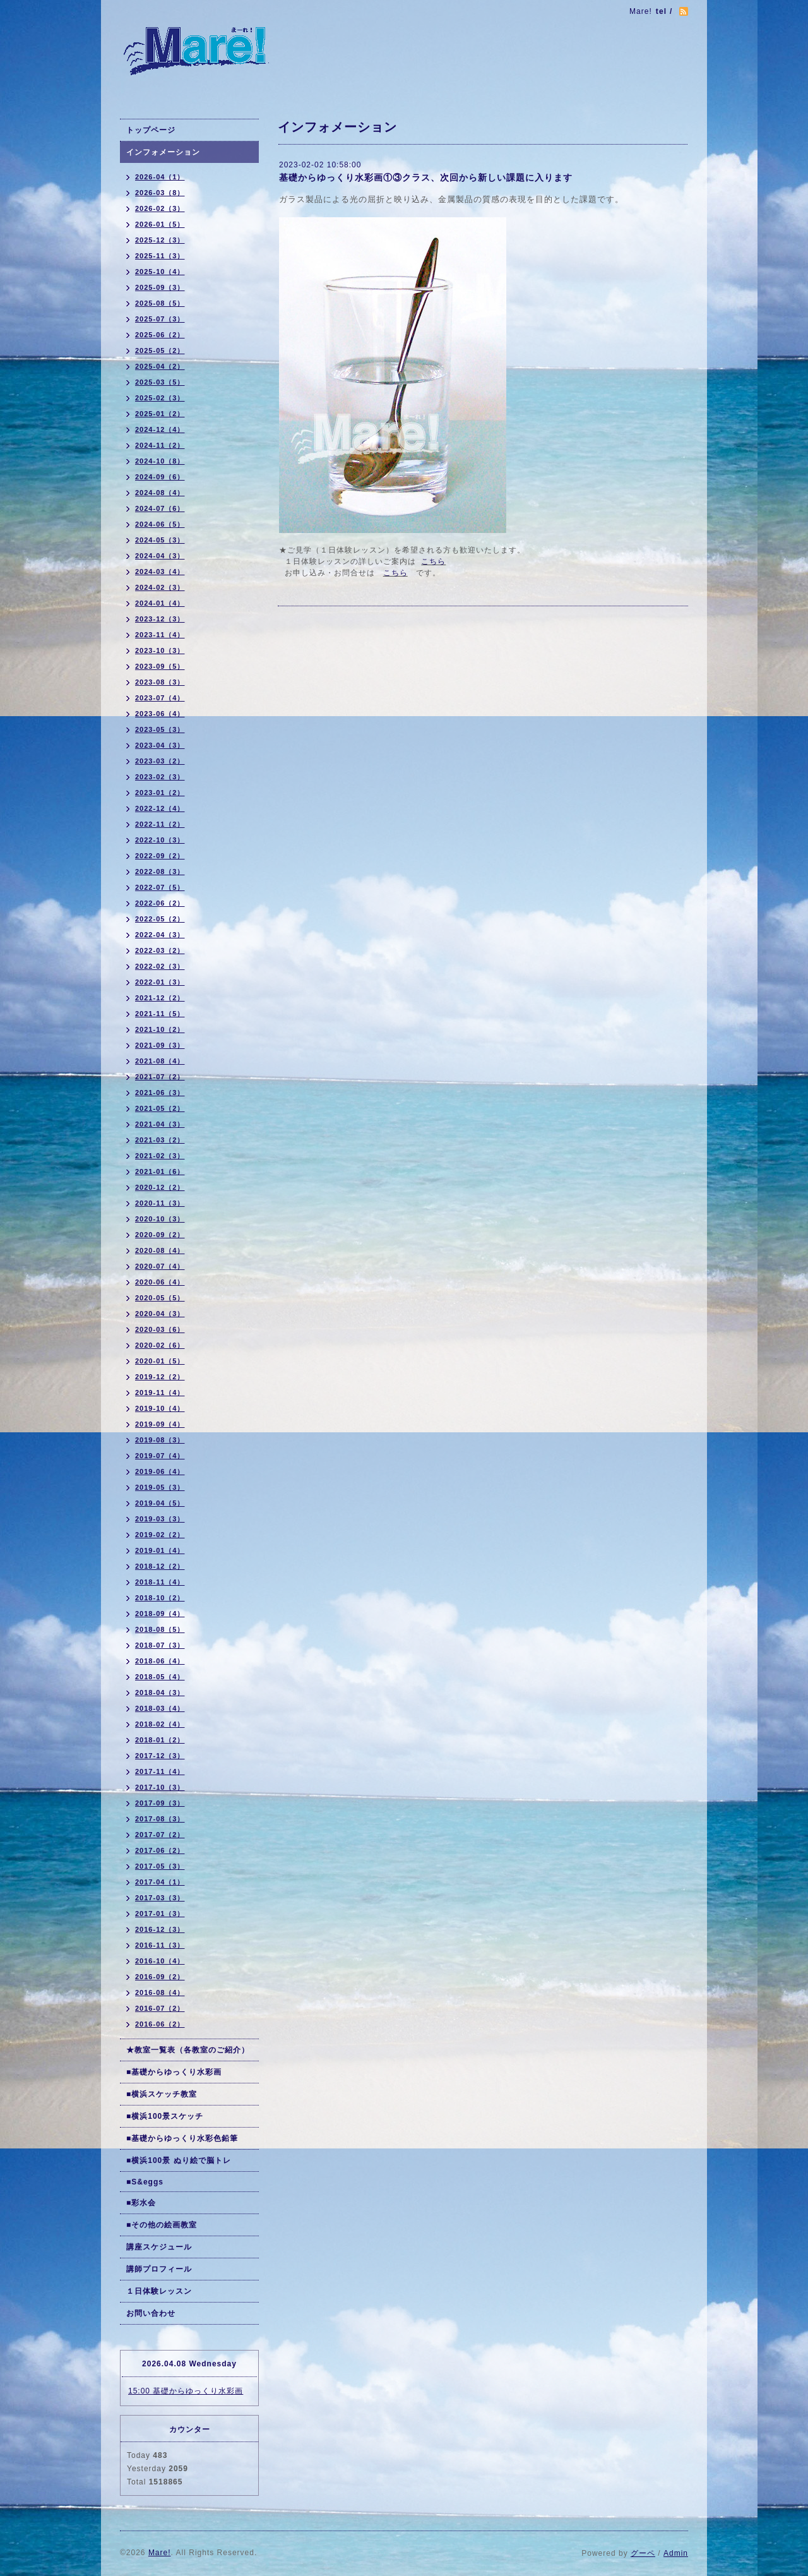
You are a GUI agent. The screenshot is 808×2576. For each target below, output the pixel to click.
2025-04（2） (160, 366)
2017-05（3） (160, 1866)
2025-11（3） (160, 256)
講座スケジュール (159, 2247)
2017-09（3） (160, 1803)
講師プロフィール (159, 2269)
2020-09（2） (160, 1234)
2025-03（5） (160, 382)
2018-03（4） (160, 1708)
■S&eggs (144, 2182)
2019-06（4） (160, 1471)
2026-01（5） (160, 224)
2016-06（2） (160, 2024)
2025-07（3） (160, 319)
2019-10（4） (160, 1408)
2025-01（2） (160, 413)
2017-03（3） (160, 1898)
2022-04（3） (160, 934)
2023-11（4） (160, 634)
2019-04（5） (160, 1503)
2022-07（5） (160, 887)
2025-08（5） (160, 303)
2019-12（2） (160, 1377)
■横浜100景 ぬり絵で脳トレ (178, 2160)
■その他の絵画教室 (161, 2224)
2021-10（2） (160, 1029)
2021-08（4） (160, 1061)
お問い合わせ (150, 2313)
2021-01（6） (160, 1171)
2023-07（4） (160, 698)
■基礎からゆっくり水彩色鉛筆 (182, 2138)
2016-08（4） (160, 1992)
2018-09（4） (160, 1613)
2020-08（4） (160, 1250)
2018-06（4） (160, 1661)
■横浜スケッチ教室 (161, 2094)
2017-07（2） (160, 1834)
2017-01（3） (160, 1913)
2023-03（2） (160, 761)
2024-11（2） (160, 445)
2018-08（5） (160, 1629)
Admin (675, 2553)
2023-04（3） (160, 745)
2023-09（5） (160, 666)
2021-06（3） (160, 1092)
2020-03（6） (160, 1329)
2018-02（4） (160, 1724)
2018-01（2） (160, 1740)
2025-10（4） (160, 271)
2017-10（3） (160, 1787)
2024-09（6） (160, 477)
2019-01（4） (160, 1550)
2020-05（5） (160, 1298)
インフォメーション (163, 152)
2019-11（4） (160, 1392)
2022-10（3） (160, 840)
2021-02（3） (160, 1155)
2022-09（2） (160, 856)
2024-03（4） (160, 571)
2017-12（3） (160, 1755)
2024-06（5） (160, 524)
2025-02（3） (160, 398)
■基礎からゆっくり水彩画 (174, 2072)
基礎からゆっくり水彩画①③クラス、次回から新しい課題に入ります (426, 177)
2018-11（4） (160, 1582)
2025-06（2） (160, 334)
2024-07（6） (160, 508)
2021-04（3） (160, 1124)
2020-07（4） (160, 1266)
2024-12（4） (160, 429)
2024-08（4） (160, 492)
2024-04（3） (160, 556)
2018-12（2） (160, 1566)
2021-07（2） (160, 1077)
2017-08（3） (160, 1819)
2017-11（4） (160, 1771)
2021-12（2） (160, 998)
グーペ (643, 2553)
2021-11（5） (160, 1013)
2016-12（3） (160, 1929)
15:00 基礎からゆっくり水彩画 (185, 2391)
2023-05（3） (160, 729)
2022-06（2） (160, 903)
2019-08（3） (160, 1440)
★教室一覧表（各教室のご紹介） (187, 2050)
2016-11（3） (160, 1945)
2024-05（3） (160, 540)
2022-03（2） (160, 950)
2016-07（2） (160, 2008)
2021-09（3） (160, 1045)
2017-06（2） (160, 1850)
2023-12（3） (160, 619)
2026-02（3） (160, 208)
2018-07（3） (160, 1645)
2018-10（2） (160, 1598)
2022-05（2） (160, 919)
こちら (433, 561)
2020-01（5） (160, 1361)
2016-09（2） (160, 1976)
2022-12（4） (160, 808)
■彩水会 (141, 2202)
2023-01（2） (160, 792)
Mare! (159, 2552)
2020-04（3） (160, 1313)
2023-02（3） (160, 777)
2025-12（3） (160, 240)
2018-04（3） (160, 1692)
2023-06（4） (160, 713)
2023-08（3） (160, 682)
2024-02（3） (160, 587)
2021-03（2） (160, 1140)
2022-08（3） (160, 871)
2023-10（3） (160, 650)
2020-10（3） (160, 1219)
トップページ (150, 130)
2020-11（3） (160, 1203)
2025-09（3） (160, 287)
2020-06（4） (160, 1282)
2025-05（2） (160, 350)
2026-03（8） (160, 192)
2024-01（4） (160, 603)
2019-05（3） (160, 1487)
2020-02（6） (160, 1345)
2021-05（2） (160, 1108)
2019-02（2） (160, 1534)
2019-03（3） (160, 1519)
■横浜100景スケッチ (164, 2116)
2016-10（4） (160, 1961)
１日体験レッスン (159, 2291)
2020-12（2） (160, 1187)
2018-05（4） (160, 1676)
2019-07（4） (160, 1455)
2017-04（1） (160, 1882)
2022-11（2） (160, 824)
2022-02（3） (160, 966)
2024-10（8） (160, 461)
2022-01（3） (160, 982)
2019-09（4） (160, 1424)
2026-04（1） (160, 177)
